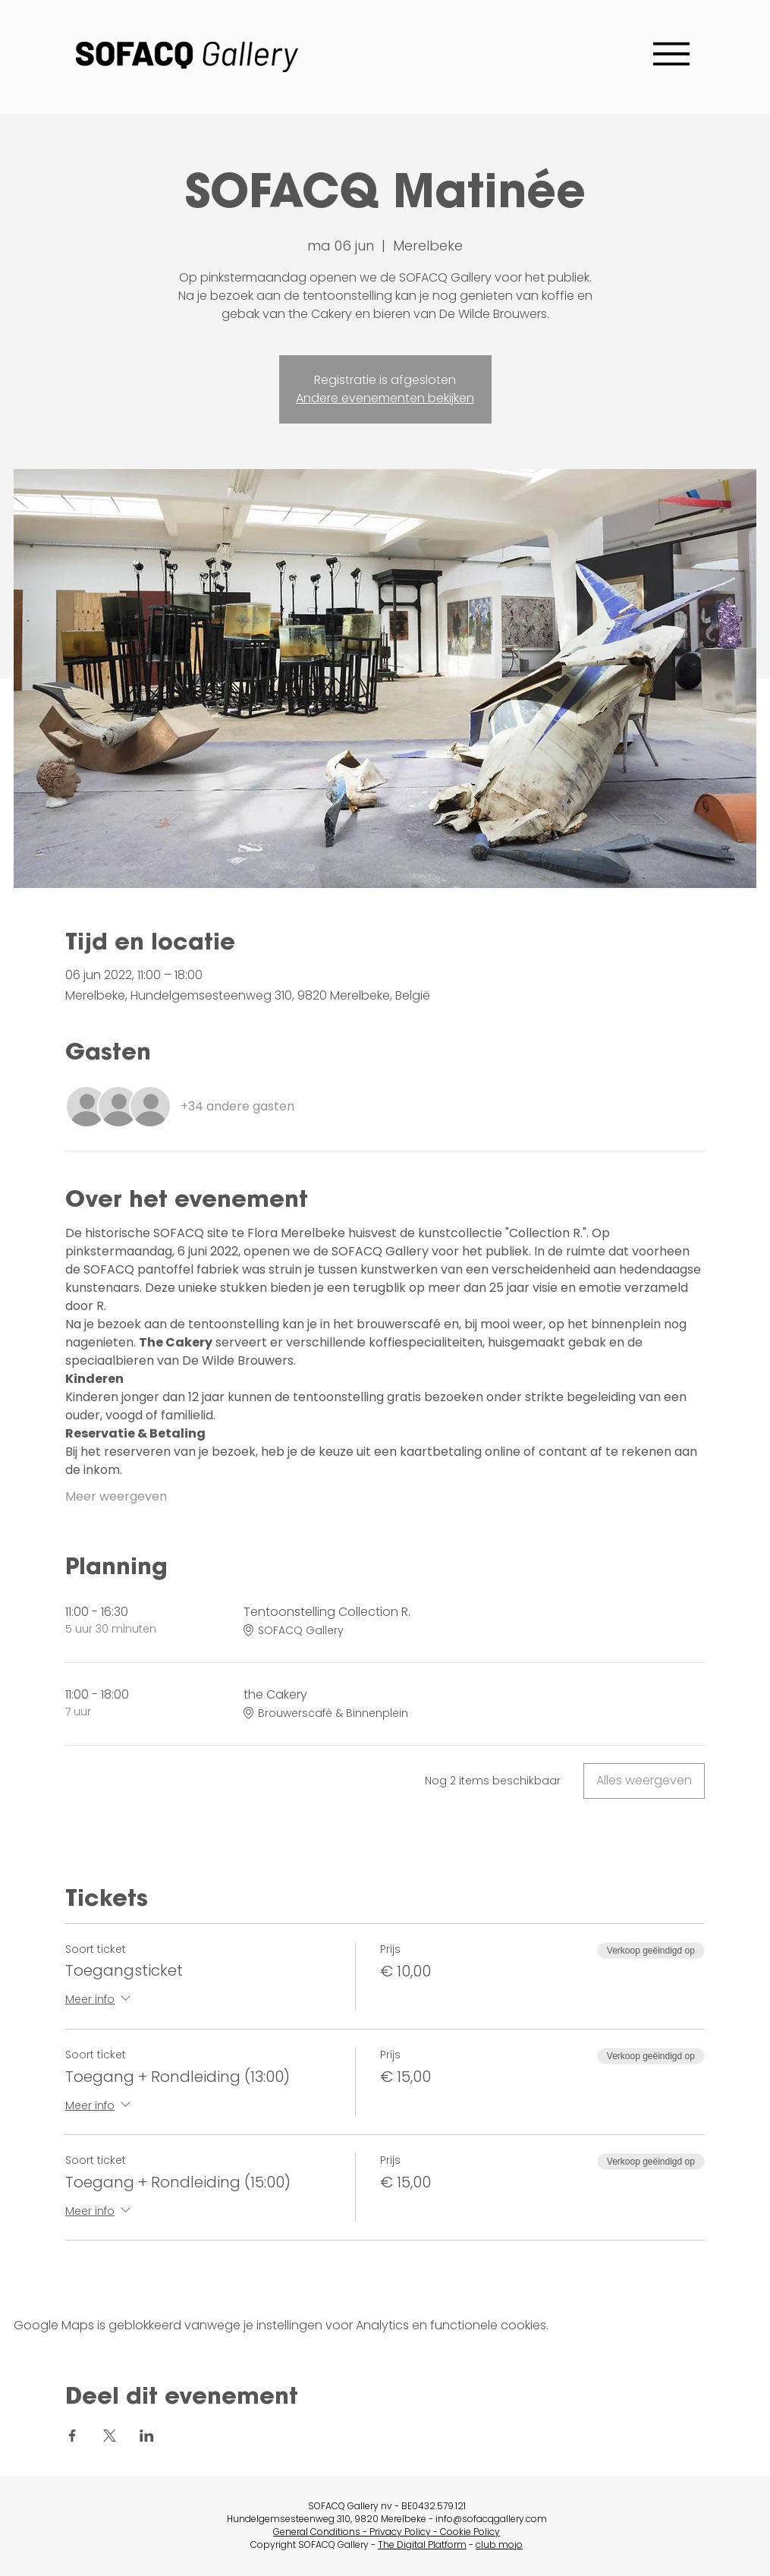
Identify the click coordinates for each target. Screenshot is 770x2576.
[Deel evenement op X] (109, 2436)
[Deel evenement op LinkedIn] (147, 2436)
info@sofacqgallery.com (491, 2518)
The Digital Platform (422, 2544)
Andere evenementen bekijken (385, 398)
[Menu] (671, 53)
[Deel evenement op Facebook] (72, 2436)
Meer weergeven (116, 1496)
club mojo (499, 2544)
